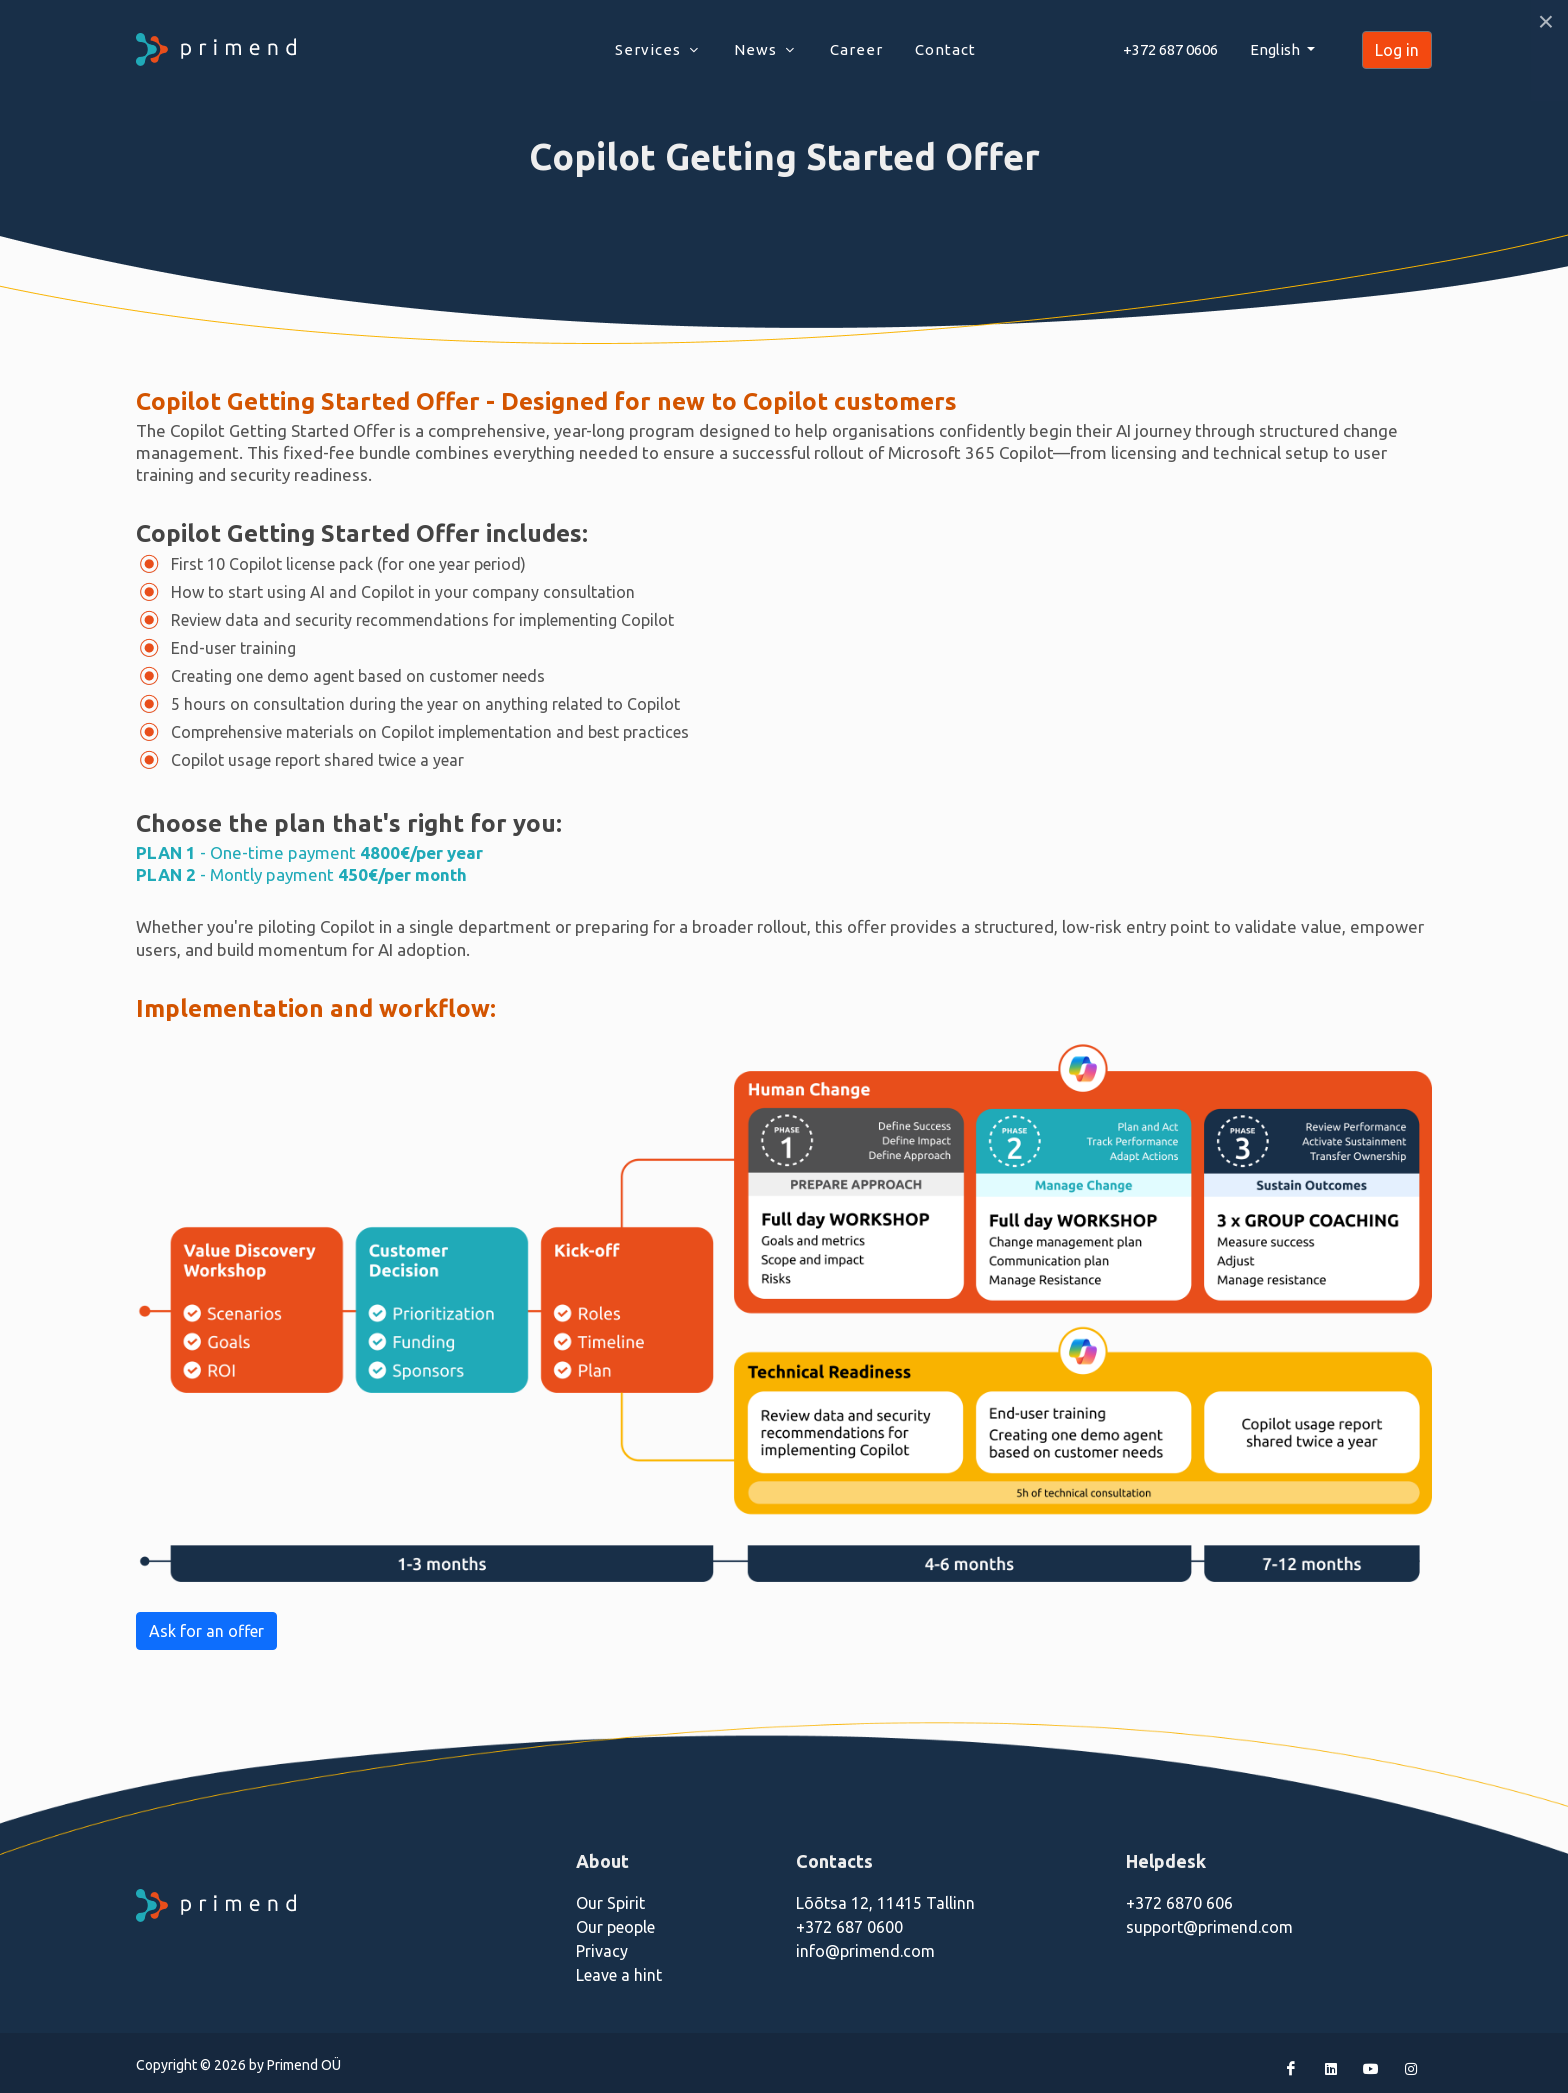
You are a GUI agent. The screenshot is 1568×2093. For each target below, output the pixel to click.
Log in (1397, 50)
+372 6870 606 (1179, 1903)
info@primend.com (865, 1951)
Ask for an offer (206, 1631)
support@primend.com (1209, 1927)
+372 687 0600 (849, 1927)
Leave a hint (619, 1975)
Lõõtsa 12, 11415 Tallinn (885, 1903)
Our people (615, 1927)
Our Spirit (610, 1903)
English (1276, 49)
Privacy (602, 1951)
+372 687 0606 (1170, 49)
